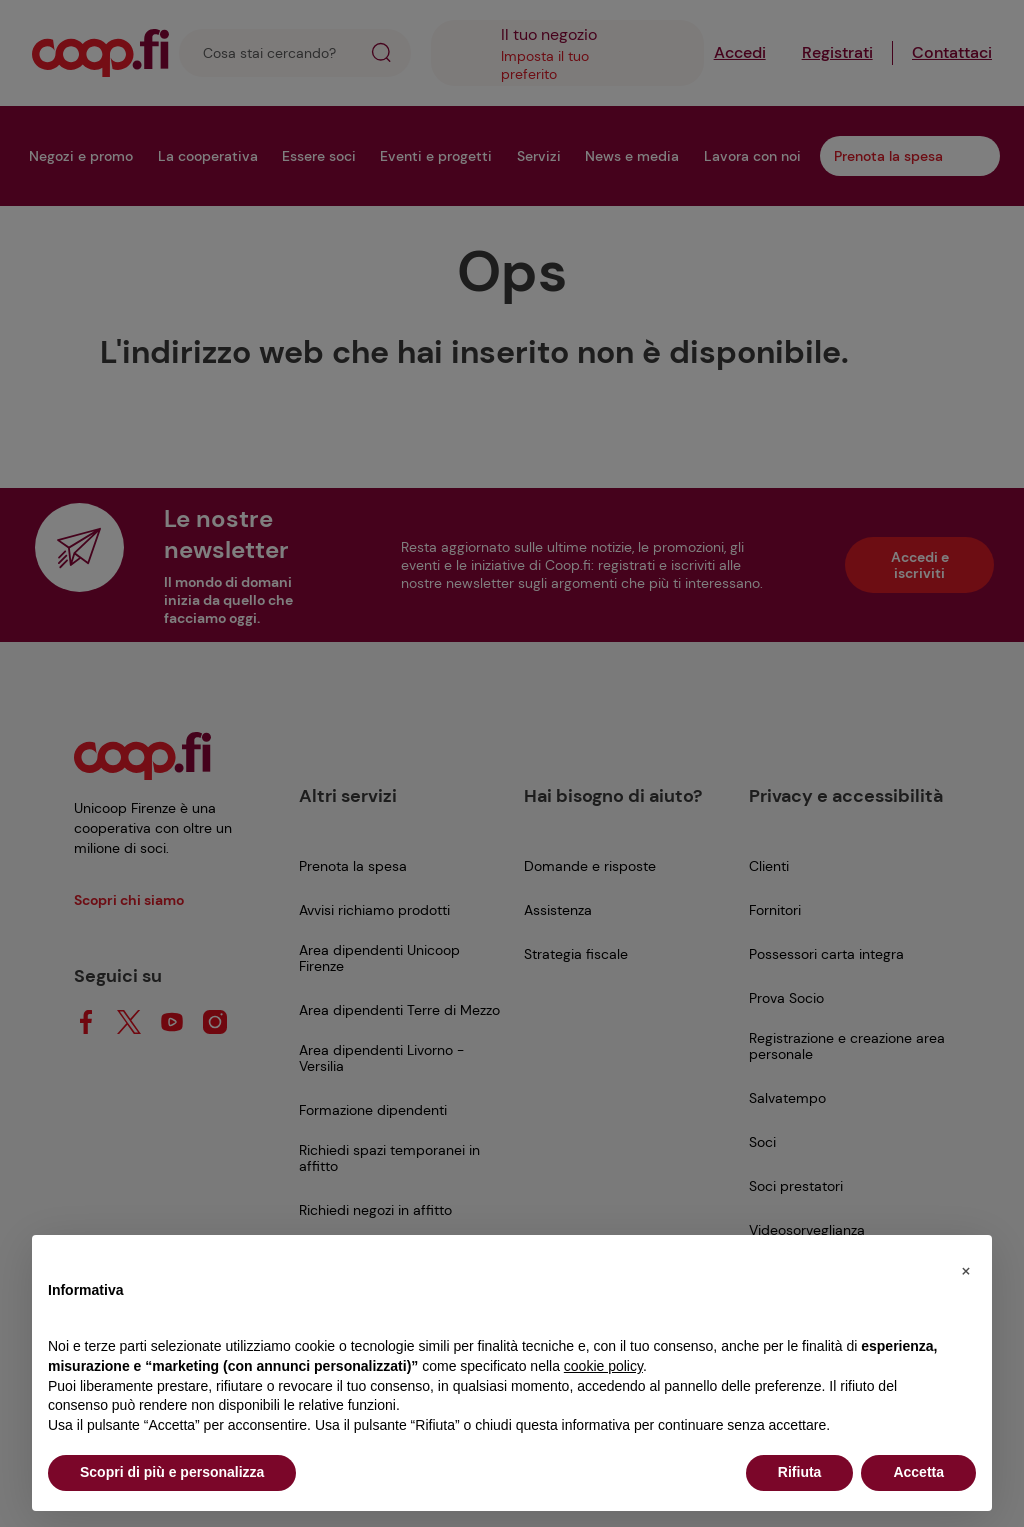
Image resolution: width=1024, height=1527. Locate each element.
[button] (966, 1267)
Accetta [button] (918, 1472)
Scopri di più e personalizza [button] (172, 1472)
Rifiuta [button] (800, 1472)
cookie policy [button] (603, 1366)
